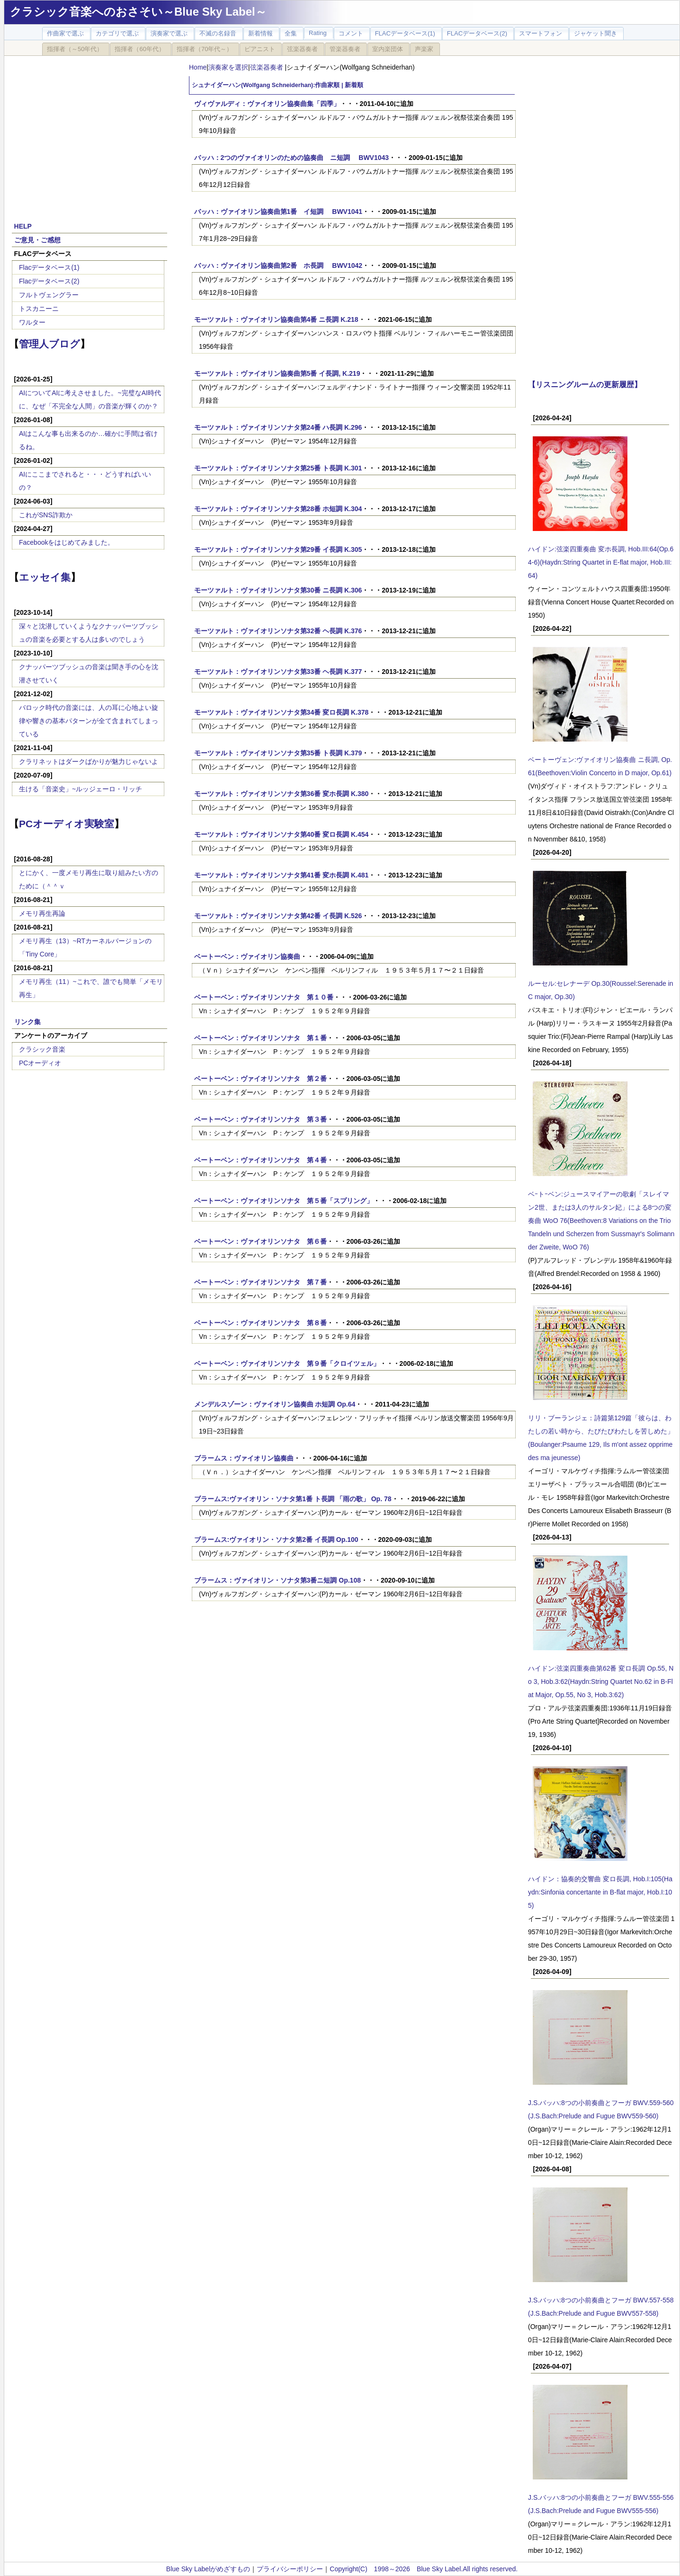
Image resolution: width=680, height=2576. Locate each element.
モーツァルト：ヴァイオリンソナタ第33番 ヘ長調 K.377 (278, 671)
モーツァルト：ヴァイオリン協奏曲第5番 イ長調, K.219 (277, 373)
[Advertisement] (89, 133)
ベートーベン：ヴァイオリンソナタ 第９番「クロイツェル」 (287, 1363)
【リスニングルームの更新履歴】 (585, 384)
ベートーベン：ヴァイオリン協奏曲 (247, 956)
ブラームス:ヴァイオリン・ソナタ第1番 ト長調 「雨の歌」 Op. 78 (293, 1499)
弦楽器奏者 (267, 67)
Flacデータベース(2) (49, 281)
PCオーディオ (40, 1063)
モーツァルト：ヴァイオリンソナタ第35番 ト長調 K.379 (278, 753)
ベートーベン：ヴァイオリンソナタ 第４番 (260, 1160)
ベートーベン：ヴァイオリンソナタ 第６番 (260, 1241)
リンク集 (27, 1022)
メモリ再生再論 (42, 913)
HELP (23, 226)
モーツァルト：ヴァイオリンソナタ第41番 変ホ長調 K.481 (281, 875)
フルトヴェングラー (49, 295)
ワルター (32, 322)
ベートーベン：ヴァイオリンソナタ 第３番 (260, 1119)
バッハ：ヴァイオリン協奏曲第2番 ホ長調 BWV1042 (278, 265)
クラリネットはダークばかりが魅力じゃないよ (88, 761)
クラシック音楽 (42, 1049)
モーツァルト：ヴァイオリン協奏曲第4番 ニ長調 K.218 (276, 319)
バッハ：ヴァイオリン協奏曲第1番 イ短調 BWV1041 (278, 211)
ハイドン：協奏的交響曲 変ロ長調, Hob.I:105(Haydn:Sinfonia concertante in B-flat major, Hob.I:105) (600, 1892)
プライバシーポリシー (290, 2569)
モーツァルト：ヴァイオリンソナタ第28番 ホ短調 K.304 (278, 509)
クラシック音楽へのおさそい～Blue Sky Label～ (138, 11)
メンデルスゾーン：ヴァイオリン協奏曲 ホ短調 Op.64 (275, 1404)
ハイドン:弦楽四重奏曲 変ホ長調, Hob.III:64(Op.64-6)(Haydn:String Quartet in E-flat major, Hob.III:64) (600, 562)
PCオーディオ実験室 (66, 823)
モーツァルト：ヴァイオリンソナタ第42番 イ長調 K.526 (278, 916)
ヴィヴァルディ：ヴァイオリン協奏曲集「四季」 (267, 103)
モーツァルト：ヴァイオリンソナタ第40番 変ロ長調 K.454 (281, 834)
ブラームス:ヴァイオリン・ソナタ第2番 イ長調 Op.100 (276, 1539)
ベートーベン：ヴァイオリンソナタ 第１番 (260, 1038)
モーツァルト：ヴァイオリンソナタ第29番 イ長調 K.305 (278, 549)
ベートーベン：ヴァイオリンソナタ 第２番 (260, 1078)
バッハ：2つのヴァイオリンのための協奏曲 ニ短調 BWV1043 (291, 157)
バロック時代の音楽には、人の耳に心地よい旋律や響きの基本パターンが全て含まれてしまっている (88, 721)
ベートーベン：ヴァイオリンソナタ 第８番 (260, 1323)
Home (197, 67)
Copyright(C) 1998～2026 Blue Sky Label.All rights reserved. (424, 2569)
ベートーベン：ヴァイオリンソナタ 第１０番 (263, 997)
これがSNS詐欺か (45, 515)
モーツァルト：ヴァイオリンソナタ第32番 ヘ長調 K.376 (278, 631)
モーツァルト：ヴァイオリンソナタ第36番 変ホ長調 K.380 (281, 793)
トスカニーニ (39, 308)
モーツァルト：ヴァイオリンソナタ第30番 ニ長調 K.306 (278, 590)
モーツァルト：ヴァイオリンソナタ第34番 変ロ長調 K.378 (281, 712)
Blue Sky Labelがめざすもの (208, 2569)
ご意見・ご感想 (37, 240)
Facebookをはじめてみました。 (66, 542)
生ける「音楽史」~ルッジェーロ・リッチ (80, 789)
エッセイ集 (45, 577)
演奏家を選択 (228, 67)
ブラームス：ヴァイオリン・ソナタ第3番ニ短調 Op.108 (277, 1580)
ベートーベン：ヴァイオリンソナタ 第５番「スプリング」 (283, 1200)
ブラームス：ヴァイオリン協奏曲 (244, 1458)
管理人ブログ (49, 343)
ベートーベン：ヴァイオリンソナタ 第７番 (260, 1282)
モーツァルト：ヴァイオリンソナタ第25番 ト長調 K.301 (278, 468)
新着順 (354, 85)
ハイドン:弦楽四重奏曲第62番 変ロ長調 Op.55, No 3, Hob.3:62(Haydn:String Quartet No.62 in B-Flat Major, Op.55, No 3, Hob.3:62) (600, 1681)
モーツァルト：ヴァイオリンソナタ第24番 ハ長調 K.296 (278, 427)
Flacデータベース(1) (49, 267)
